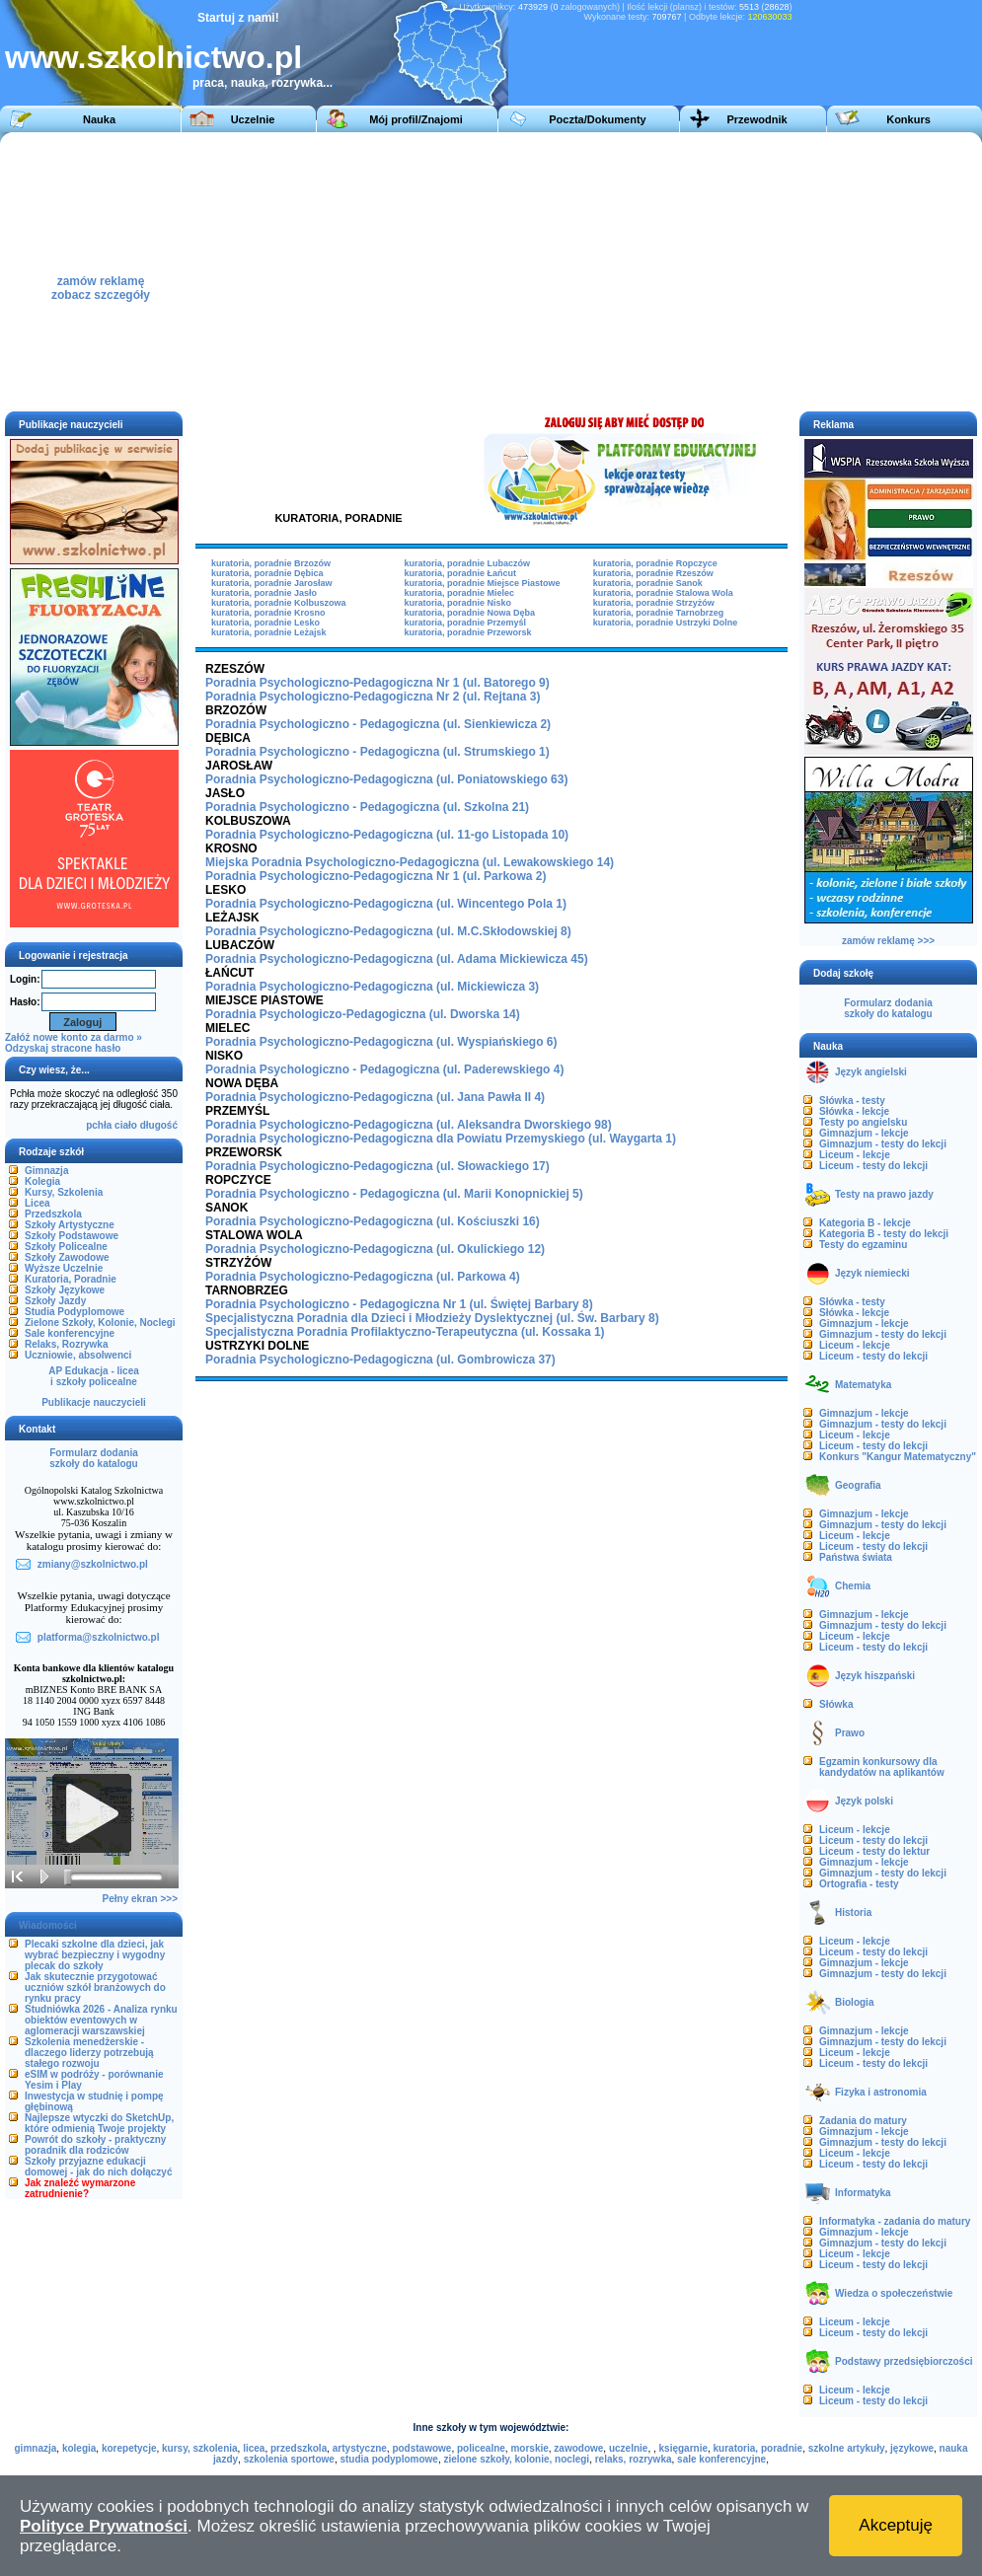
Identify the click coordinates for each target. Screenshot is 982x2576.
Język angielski (871, 1072)
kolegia (79, 2448)
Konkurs (908, 119)
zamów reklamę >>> (888, 940)
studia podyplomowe (388, 2459)
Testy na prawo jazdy (884, 1194)
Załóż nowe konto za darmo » (73, 1037)
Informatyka (863, 2192)
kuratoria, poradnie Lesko (265, 622)
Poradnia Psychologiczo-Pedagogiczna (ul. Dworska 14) (362, 1014)
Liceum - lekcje (854, 1154)
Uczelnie (253, 119)
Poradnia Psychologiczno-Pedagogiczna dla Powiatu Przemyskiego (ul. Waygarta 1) (440, 1138)
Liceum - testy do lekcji (873, 1165)
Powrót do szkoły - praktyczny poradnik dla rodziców (95, 2145)
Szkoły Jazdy (55, 1300)
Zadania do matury (863, 2120)
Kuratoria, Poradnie (70, 1279)
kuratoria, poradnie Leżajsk (269, 632)
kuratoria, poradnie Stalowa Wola (663, 593)
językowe (912, 2448)
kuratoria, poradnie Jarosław (272, 583)
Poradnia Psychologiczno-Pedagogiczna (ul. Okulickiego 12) (375, 1249)
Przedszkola (53, 1214)
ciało (125, 1125)
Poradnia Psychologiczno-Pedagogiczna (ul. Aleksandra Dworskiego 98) (408, 1125)
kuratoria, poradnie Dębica (267, 573)
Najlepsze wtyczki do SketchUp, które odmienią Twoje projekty (99, 2123)
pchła (99, 1125)
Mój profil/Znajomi (416, 119)
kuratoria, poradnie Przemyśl (465, 622)
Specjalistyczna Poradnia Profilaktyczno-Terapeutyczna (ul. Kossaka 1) (405, 1332)
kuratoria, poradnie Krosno (268, 613)
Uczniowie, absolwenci (78, 1355)
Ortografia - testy (859, 1883)
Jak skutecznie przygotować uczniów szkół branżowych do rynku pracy (95, 1987)
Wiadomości (48, 1925)
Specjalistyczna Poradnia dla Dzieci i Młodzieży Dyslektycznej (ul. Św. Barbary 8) (432, 1318)
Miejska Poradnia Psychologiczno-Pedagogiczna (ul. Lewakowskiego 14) (409, 862)
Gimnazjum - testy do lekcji (882, 1144)
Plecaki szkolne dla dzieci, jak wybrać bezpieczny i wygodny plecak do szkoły (95, 1955)
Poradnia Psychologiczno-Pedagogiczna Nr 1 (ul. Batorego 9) (377, 683)
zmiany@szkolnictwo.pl (93, 1564)
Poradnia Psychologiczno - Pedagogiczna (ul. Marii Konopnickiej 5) (394, 1194)
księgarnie (683, 2448)
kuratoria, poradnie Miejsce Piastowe (482, 583)
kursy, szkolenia (200, 2448)
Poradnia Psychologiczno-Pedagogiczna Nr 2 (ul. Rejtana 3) (372, 696)
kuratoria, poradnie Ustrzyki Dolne (665, 622)
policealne (481, 2448)
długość (159, 1125)
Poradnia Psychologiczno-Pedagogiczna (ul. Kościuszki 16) (372, 1221)
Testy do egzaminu (863, 1244)
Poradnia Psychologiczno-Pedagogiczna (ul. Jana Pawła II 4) (375, 1097)
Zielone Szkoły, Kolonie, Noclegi (100, 1322)
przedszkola (298, 2448)
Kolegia (42, 1181)
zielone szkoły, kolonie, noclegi (516, 2459)
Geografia (858, 1485)
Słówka (836, 1704)
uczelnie (628, 2448)
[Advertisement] (613, 270)
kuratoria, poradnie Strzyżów (654, 603)
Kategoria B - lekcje (865, 1222)
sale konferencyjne (721, 2459)
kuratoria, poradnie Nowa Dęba (469, 613)
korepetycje (129, 2448)
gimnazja (36, 2448)
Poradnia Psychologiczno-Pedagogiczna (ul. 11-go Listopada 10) (386, 835)
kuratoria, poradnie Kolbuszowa (278, 603)
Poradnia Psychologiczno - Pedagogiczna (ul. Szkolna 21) (367, 807)
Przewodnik (756, 119)
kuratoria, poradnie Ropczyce (655, 563)
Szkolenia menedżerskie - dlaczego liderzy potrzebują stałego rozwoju (89, 2052)
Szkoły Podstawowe (71, 1235)
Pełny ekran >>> (140, 1898)
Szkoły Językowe (65, 1290)
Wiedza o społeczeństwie (893, 2293)
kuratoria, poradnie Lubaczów (467, 563)
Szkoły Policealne (66, 1246)
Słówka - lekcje (854, 1111)
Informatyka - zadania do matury (894, 2221)
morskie (529, 2448)
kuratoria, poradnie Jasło (264, 593)
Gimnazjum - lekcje (864, 1133)
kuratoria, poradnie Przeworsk (467, 632)
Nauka (99, 119)
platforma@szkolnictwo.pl (99, 1637)
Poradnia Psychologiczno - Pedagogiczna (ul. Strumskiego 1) (377, 752)
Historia (853, 1912)
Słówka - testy (852, 1100)
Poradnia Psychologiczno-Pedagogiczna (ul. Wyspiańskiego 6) (381, 1042)
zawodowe (578, 2448)
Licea (37, 1203)
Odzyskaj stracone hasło (62, 1048)
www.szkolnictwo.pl (153, 57)
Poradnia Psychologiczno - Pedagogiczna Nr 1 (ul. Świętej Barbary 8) (399, 1304)
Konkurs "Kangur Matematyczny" (897, 1456)
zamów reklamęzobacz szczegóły (100, 282)
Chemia (852, 1586)
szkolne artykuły (846, 2448)
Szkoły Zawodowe (67, 1257)
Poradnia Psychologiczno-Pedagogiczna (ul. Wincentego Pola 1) (386, 904)
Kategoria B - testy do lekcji (883, 1233)
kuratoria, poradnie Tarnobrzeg (658, 613)
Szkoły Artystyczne (69, 1224)
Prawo (850, 1733)
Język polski (864, 1801)
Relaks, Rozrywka (67, 1344)
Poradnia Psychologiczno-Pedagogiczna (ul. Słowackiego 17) (377, 1166)
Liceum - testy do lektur (874, 1851)
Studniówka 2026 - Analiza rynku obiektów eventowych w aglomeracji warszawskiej (101, 2020)
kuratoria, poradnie (758, 2448)
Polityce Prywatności (104, 2526)
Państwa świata (855, 1557)
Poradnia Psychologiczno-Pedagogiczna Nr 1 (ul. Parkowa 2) (375, 876)
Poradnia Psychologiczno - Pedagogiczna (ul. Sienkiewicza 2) (378, 724)
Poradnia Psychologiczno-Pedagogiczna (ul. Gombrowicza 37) (380, 1359)
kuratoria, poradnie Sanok (648, 583)
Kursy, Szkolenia (64, 1192)
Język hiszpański (875, 1675)
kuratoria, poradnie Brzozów (271, 563)
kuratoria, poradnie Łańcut (460, 573)
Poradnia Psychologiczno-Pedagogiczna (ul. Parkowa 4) (362, 1277)
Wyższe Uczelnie (64, 1268)
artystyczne (360, 2448)
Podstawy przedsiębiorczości (904, 2361)
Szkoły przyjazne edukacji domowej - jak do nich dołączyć (98, 2166)
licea (253, 2448)
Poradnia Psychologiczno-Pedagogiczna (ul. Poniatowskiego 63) (386, 779)
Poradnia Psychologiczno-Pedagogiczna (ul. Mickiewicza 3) (372, 987)
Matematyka (863, 1384)
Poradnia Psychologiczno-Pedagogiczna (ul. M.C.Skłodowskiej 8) (388, 931)
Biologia (854, 2002)
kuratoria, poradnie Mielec (459, 593)
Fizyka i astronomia (881, 2092)
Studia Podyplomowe (74, 1311)
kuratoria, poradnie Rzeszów (653, 573)
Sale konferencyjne (69, 1333)
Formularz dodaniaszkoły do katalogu (93, 1458)
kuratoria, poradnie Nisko (457, 603)
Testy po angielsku (863, 1122)
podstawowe (421, 2448)
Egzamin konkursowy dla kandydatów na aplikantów (881, 1767)
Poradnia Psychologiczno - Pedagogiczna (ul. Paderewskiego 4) (384, 1069)
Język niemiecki (872, 1273)
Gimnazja (46, 1170)
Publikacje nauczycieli (93, 1402)
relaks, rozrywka (633, 2459)
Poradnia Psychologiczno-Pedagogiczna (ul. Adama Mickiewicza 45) (396, 959)
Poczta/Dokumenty (597, 119)
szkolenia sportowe (289, 2459)
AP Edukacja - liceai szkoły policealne (93, 1376)
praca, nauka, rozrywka (257, 83)
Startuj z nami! (238, 18)
